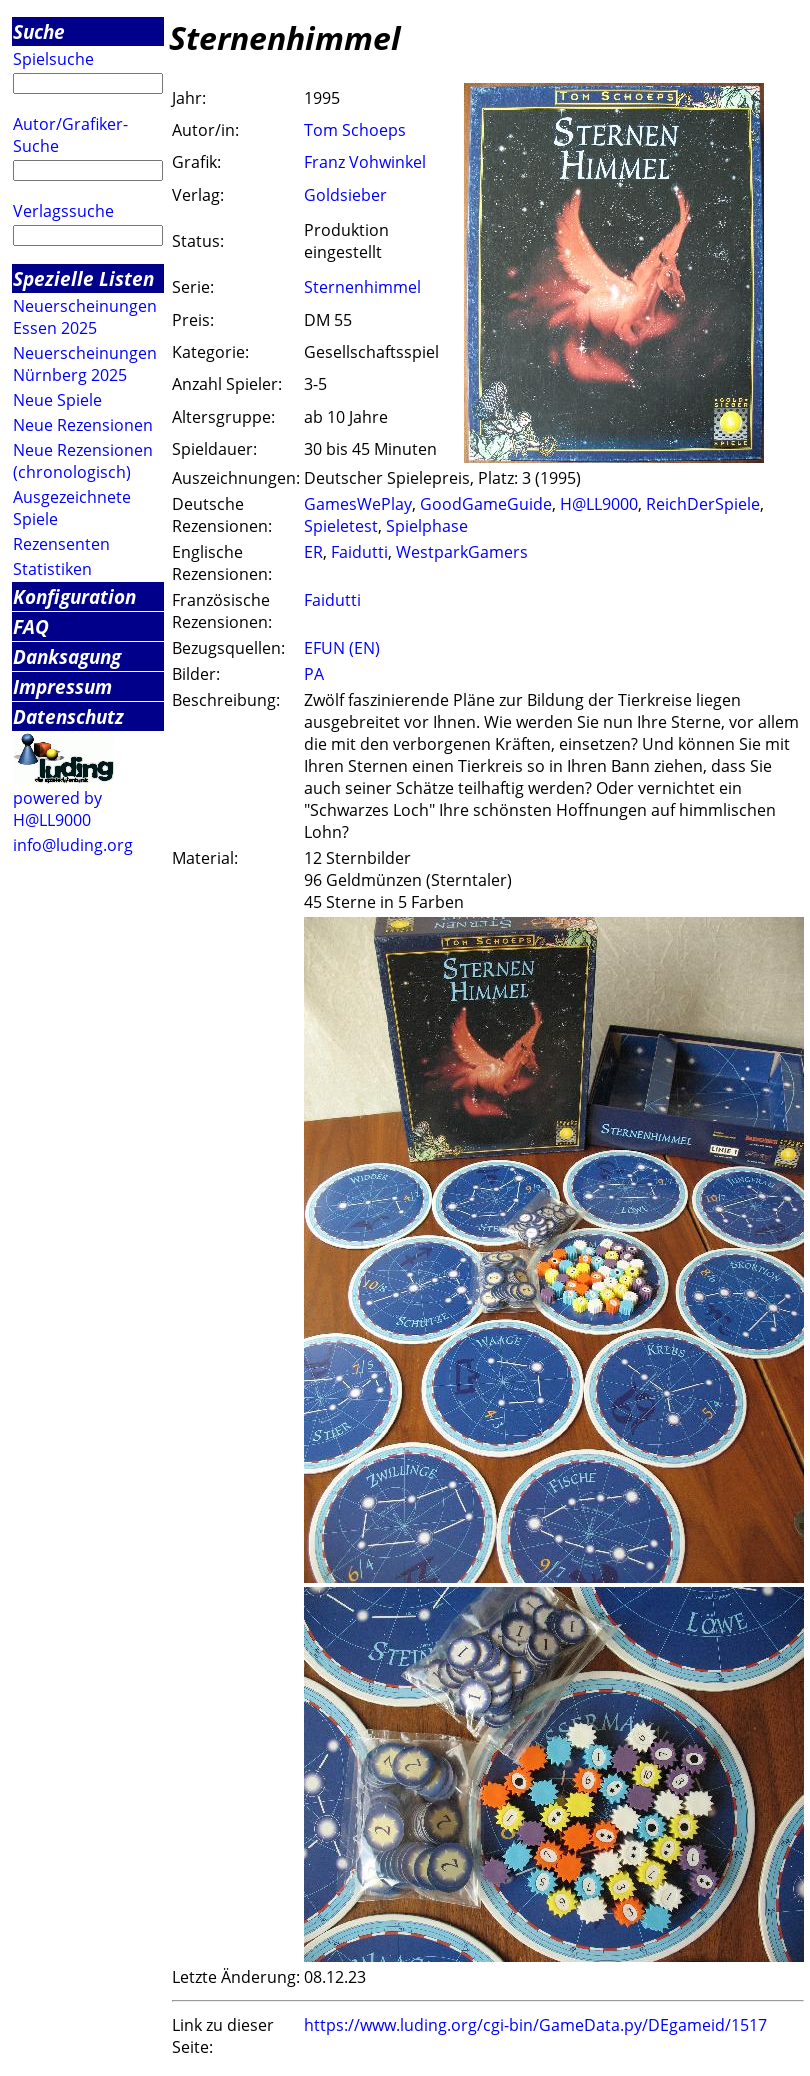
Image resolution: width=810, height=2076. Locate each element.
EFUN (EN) (342, 648)
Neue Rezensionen (83, 425)
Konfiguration (74, 596)
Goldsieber (345, 195)
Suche (39, 31)
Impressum (62, 686)
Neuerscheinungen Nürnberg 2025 (85, 364)
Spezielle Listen (83, 278)
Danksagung (67, 656)
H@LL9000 (599, 504)
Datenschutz (68, 716)
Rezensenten (61, 544)
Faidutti (359, 552)
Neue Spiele (57, 400)
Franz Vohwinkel (365, 162)
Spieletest (341, 526)
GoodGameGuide (486, 504)
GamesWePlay (358, 504)
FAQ (31, 626)
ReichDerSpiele (703, 504)
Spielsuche (53, 59)
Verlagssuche (63, 211)
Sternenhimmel (362, 287)
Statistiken (52, 569)
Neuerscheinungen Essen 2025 (85, 317)
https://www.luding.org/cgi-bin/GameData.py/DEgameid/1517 (535, 2025)
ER (313, 552)
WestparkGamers (462, 552)
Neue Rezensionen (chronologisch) (83, 461)
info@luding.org (73, 845)
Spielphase (427, 526)
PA (314, 674)
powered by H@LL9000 (57, 809)
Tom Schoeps (355, 130)
